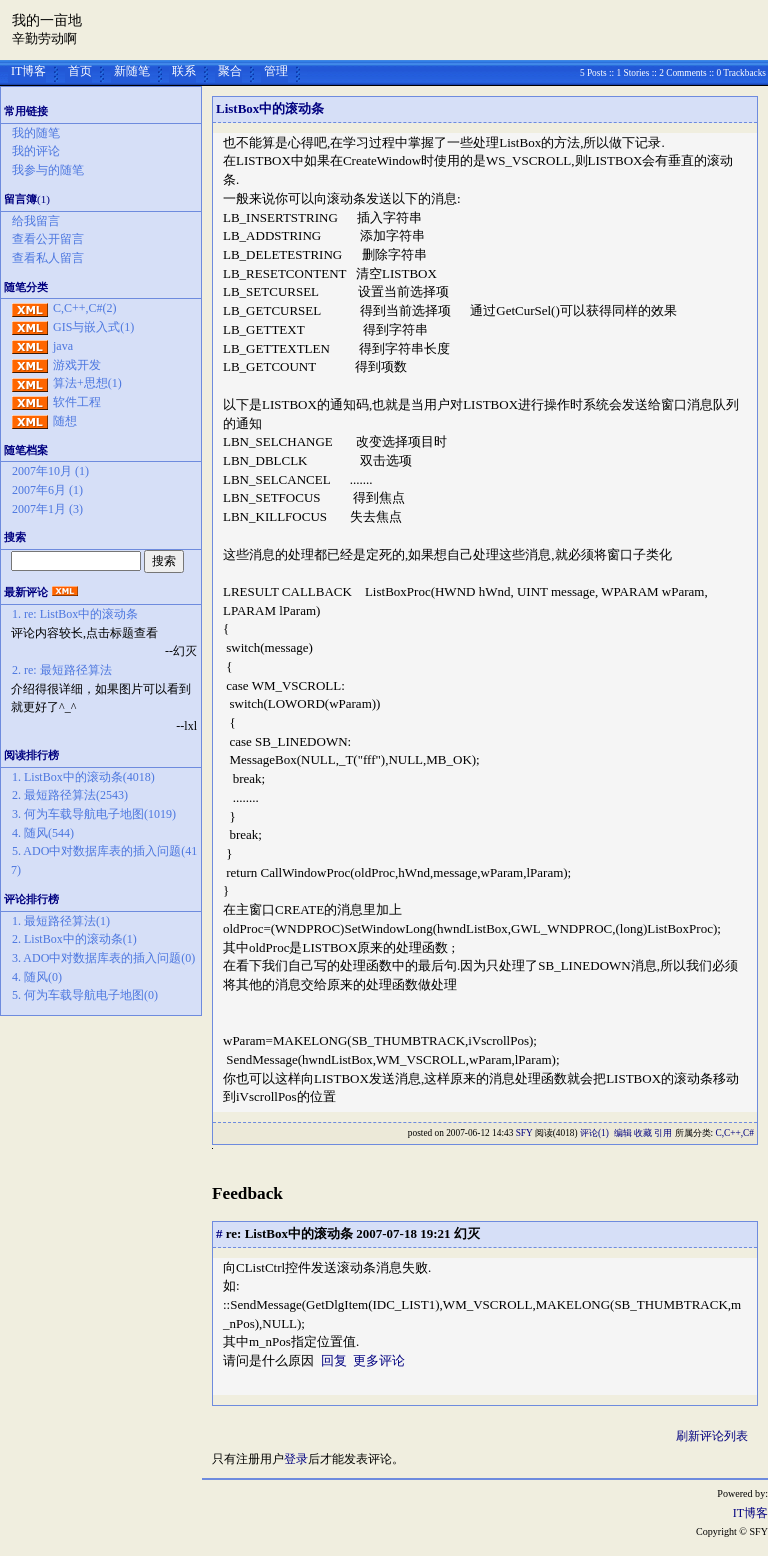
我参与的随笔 (48, 170)
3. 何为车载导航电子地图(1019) (94, 814)
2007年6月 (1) (47, 490)
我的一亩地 (47, 20)
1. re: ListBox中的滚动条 (75, 614)
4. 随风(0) (37, 977)
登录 (296, 1459)
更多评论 (379, 1360)
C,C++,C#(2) (85, 308)
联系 (184, 71)
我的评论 (36, 151)
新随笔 (132, 71)
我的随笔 (36, 133)
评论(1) (594, 1133)
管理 (276, 71)
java (63, 346)
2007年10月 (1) (50, 471)
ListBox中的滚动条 (270, 108)
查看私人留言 (48, 258)
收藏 (643, 1133)
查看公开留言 (48, 239)
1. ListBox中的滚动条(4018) (83, 777)
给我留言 (36, 221)
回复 (334, 1360)
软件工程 (77, 402)
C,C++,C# (734, 1133)
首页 (80, 71)
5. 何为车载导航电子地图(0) (85, 995)
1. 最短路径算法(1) (61, 921)
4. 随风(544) (43, 833)
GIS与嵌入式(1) (93, 327)
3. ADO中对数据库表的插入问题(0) (103, 958)
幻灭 (467, 1233)
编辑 (623, 1133)
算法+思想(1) (87, 383)
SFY (524, 1133)
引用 (663, 1133)
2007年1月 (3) (47, 509)
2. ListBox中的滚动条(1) (74, 939)
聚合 (230, 71)
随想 (65, 421)
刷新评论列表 (712, 1436)
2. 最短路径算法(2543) (70, 795)
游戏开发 (77, 365)
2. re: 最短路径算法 (62, 670)
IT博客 (28, 71)
